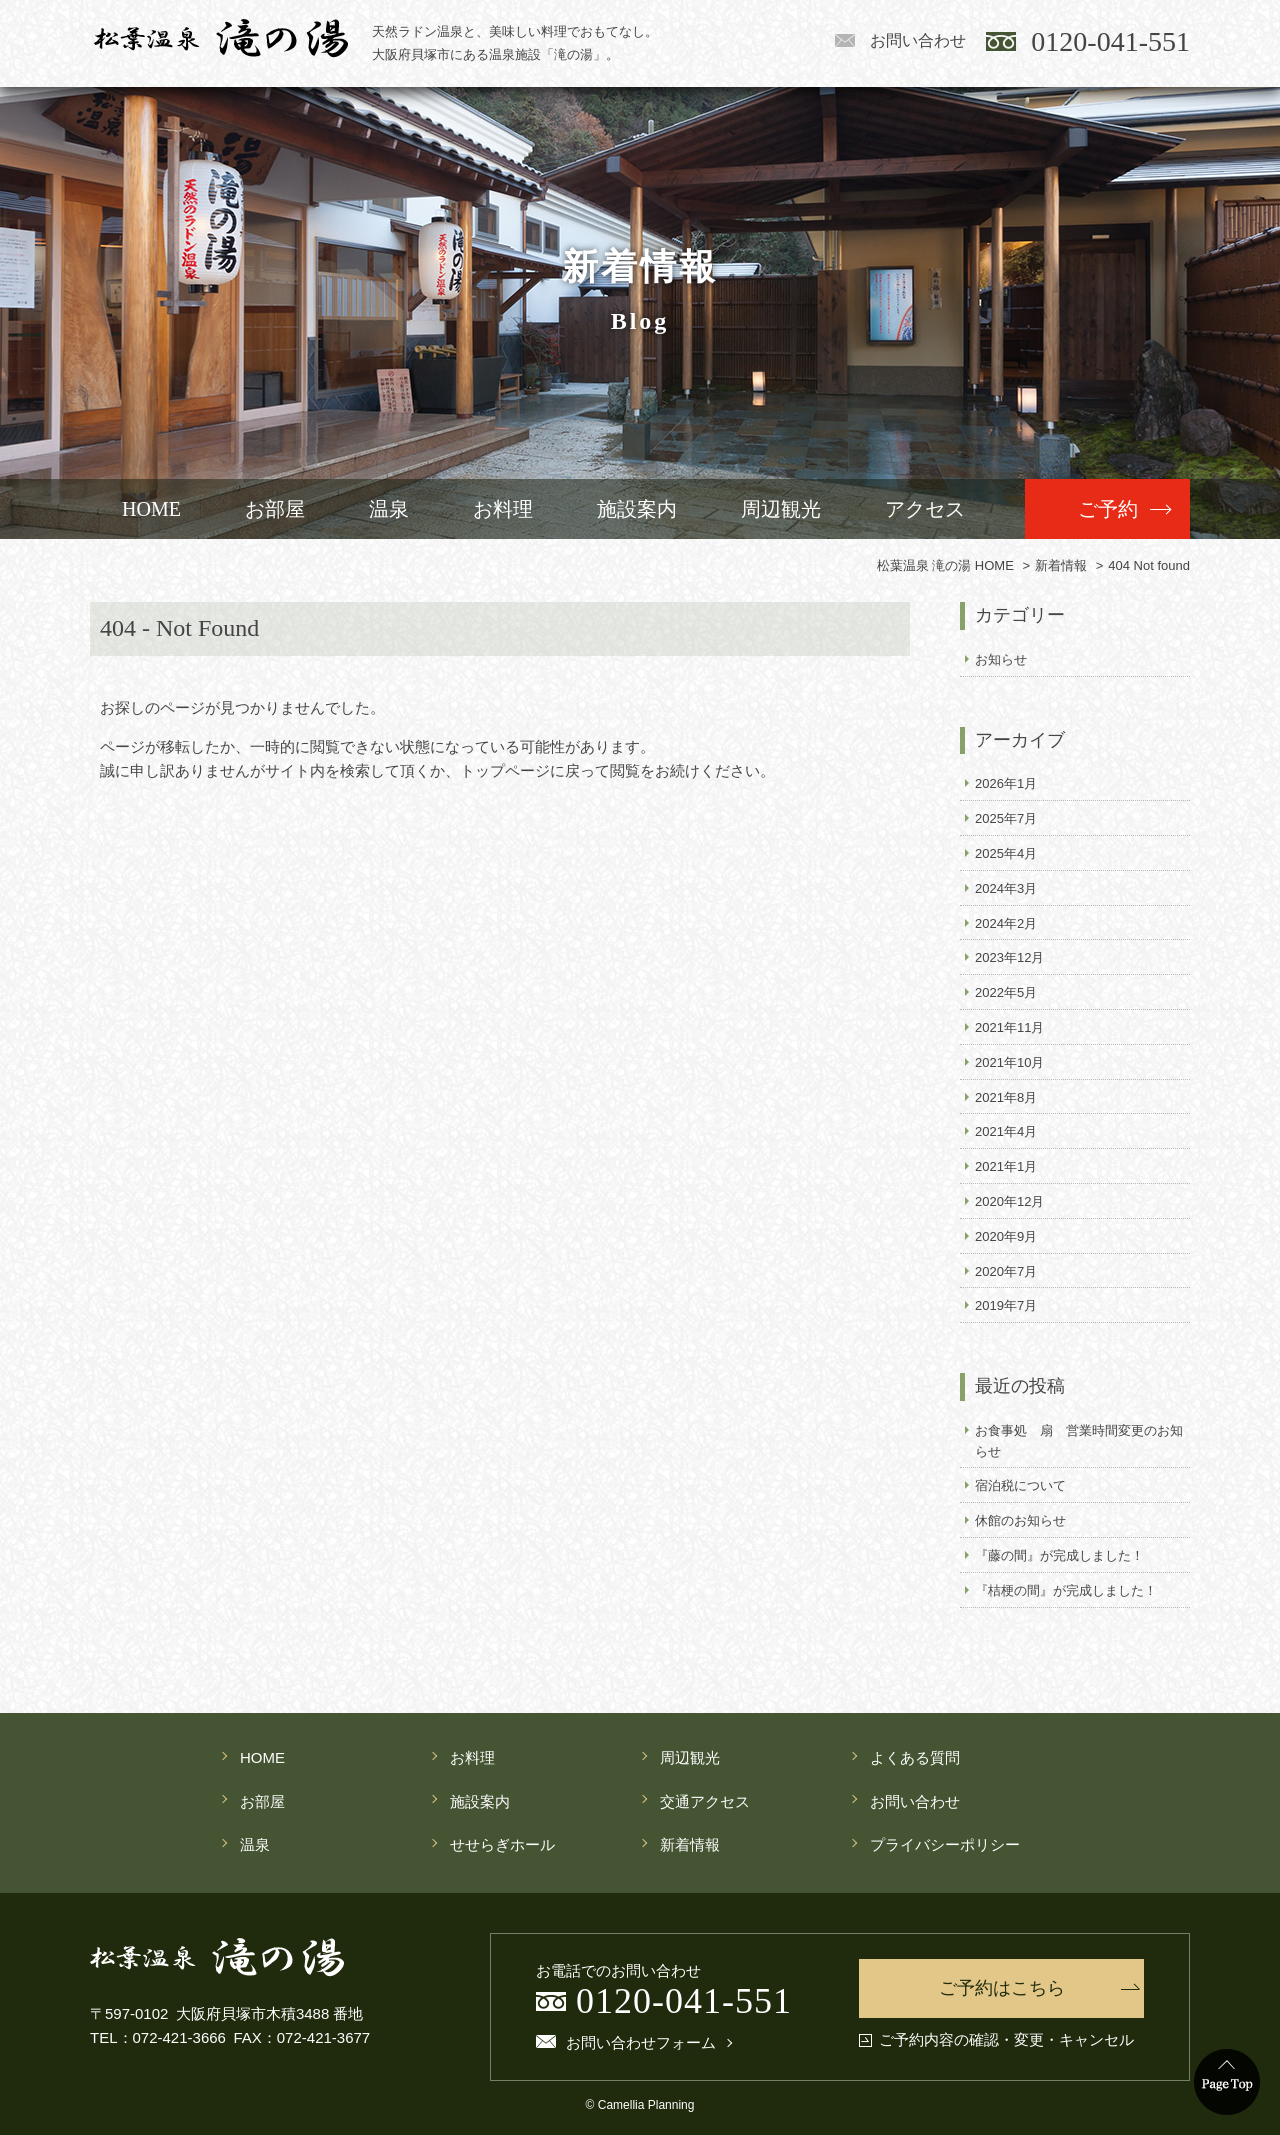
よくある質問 (915, 1757)
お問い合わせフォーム (641, 2043)
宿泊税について (1020, 1485)
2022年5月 (1006, 992)
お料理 (503, 509)
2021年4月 (1006, 1131)
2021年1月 (1006, 1166)
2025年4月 (1006, 853)
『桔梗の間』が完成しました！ (1066, 1590)
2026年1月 (1006, 783)
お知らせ (1001, 659)
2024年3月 (1006, 888)
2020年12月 (1009, 1201)
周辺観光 (781, 509)
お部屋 (275, 509)
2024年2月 (1006, 923)
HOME (151, 509)
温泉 (389, 509)
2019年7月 (1006, 1305)
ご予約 (1108, 509)
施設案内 (637, 509)
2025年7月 (1006, 818)
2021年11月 (1009, 1027)
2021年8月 (1006, 1097)
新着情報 (690, 1844)
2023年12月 (1009, 957)
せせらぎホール (502, 1844)
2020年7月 (1006, 1271)
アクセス (925, 509)
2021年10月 (1009, 1062)
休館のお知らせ (1020, 1520)
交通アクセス (705, 1801)
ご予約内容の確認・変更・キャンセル (1006, 2040)
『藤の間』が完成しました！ (1059, 1555)
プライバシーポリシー (945, 1844)
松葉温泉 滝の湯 (221, 38)
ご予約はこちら (1002, 1988)
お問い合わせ (918, 40)
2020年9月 (1006, 1236)
